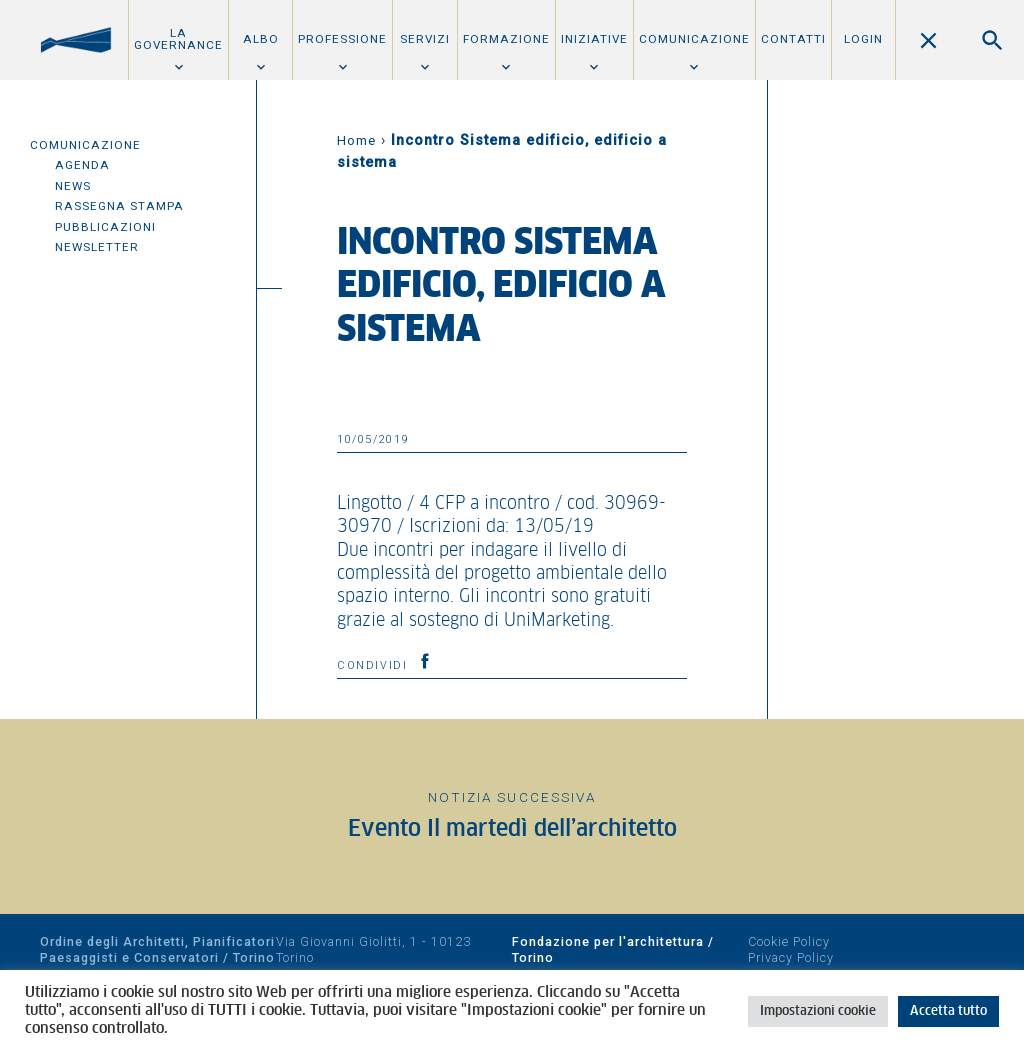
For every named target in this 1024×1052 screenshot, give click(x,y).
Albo (261, 39)
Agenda (82, 165)
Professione (342, 39)
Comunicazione (694, 39)
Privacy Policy (791, 957)
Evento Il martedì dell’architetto (512, 829)
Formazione (506, 39)
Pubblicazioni (105, 227)
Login (863, 39)
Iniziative (594, 39)
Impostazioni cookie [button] (818, 1011)
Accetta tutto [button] (948, 1011)
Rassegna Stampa (119, 206)
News (73, 186)
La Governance (178, 39)
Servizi (425, 39)
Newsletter (97, 247)
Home (356, 140)
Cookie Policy (789, 941)
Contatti (793, 39)
